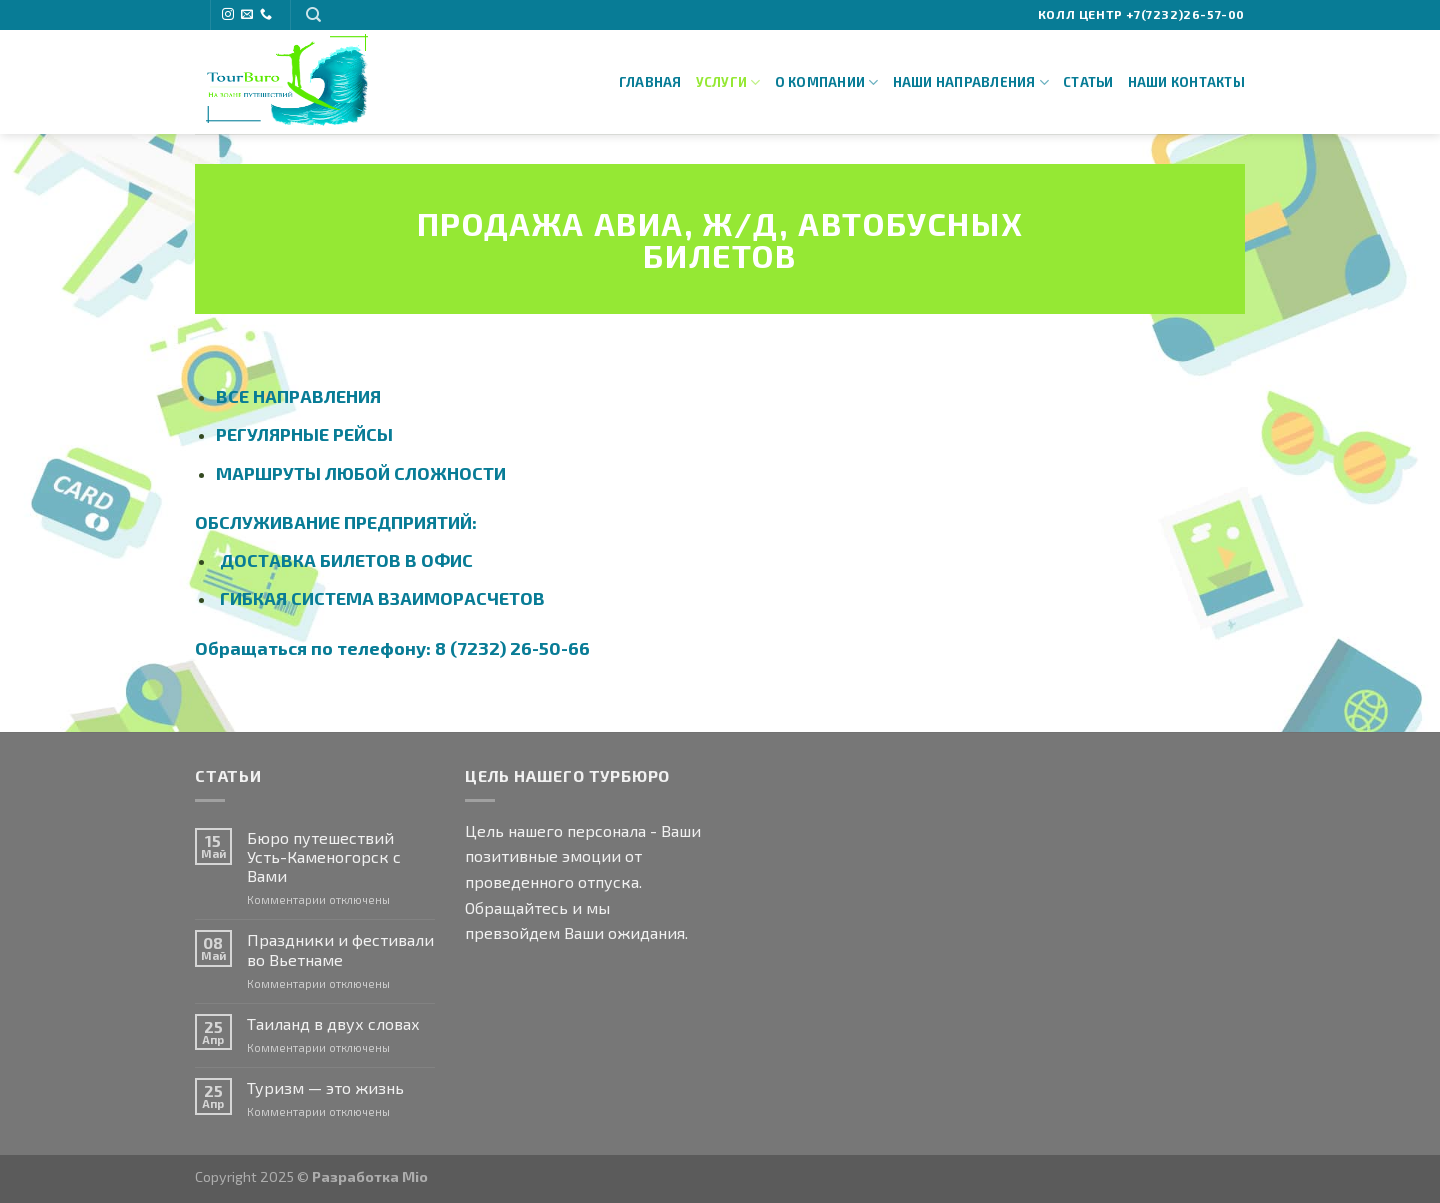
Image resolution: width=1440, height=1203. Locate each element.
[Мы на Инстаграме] (228, 15)
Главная (650, 82)
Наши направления (971, 82)
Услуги (728, 82)
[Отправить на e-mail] (247, 15)
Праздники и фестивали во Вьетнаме (340, 949)
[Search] (313, 15)
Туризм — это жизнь (325, 1087)
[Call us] (266, 15)
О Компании (827, 82)
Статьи (1088, 82)
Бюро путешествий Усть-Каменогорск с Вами (324, 856)
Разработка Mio (370, 1176)
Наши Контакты (1186, 82)
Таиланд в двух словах (333, 1023)
